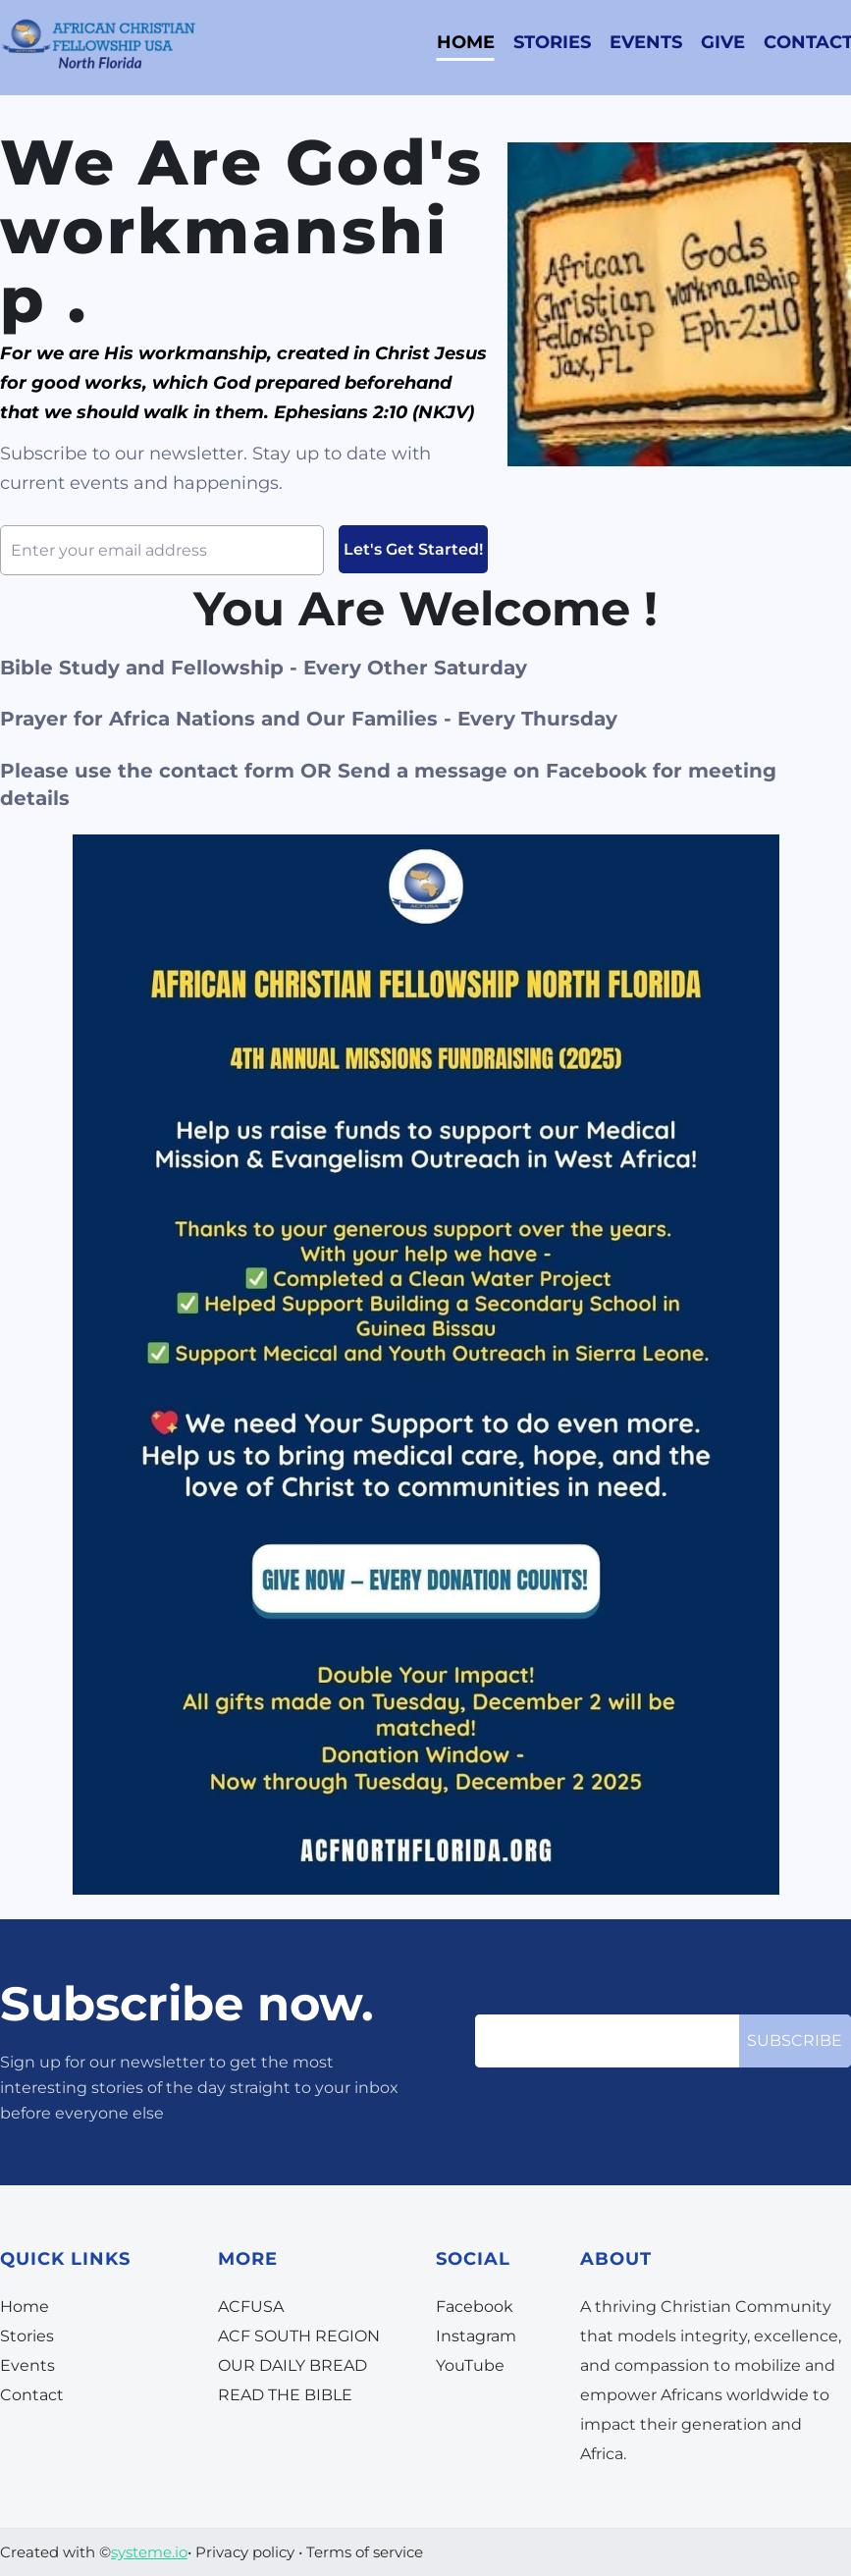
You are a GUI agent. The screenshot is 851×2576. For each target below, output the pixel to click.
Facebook (596, 770)
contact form (226, 770)
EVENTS (646, 42)
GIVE (723, 42)
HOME (466, 42)
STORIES (552, 42)
